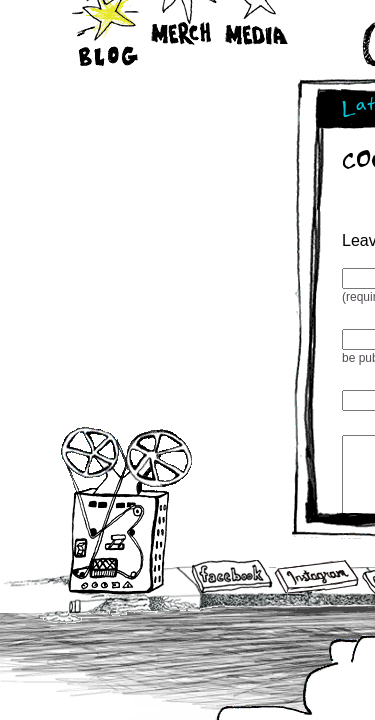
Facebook (232, 578)
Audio (126, 509)
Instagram (316, 576)
